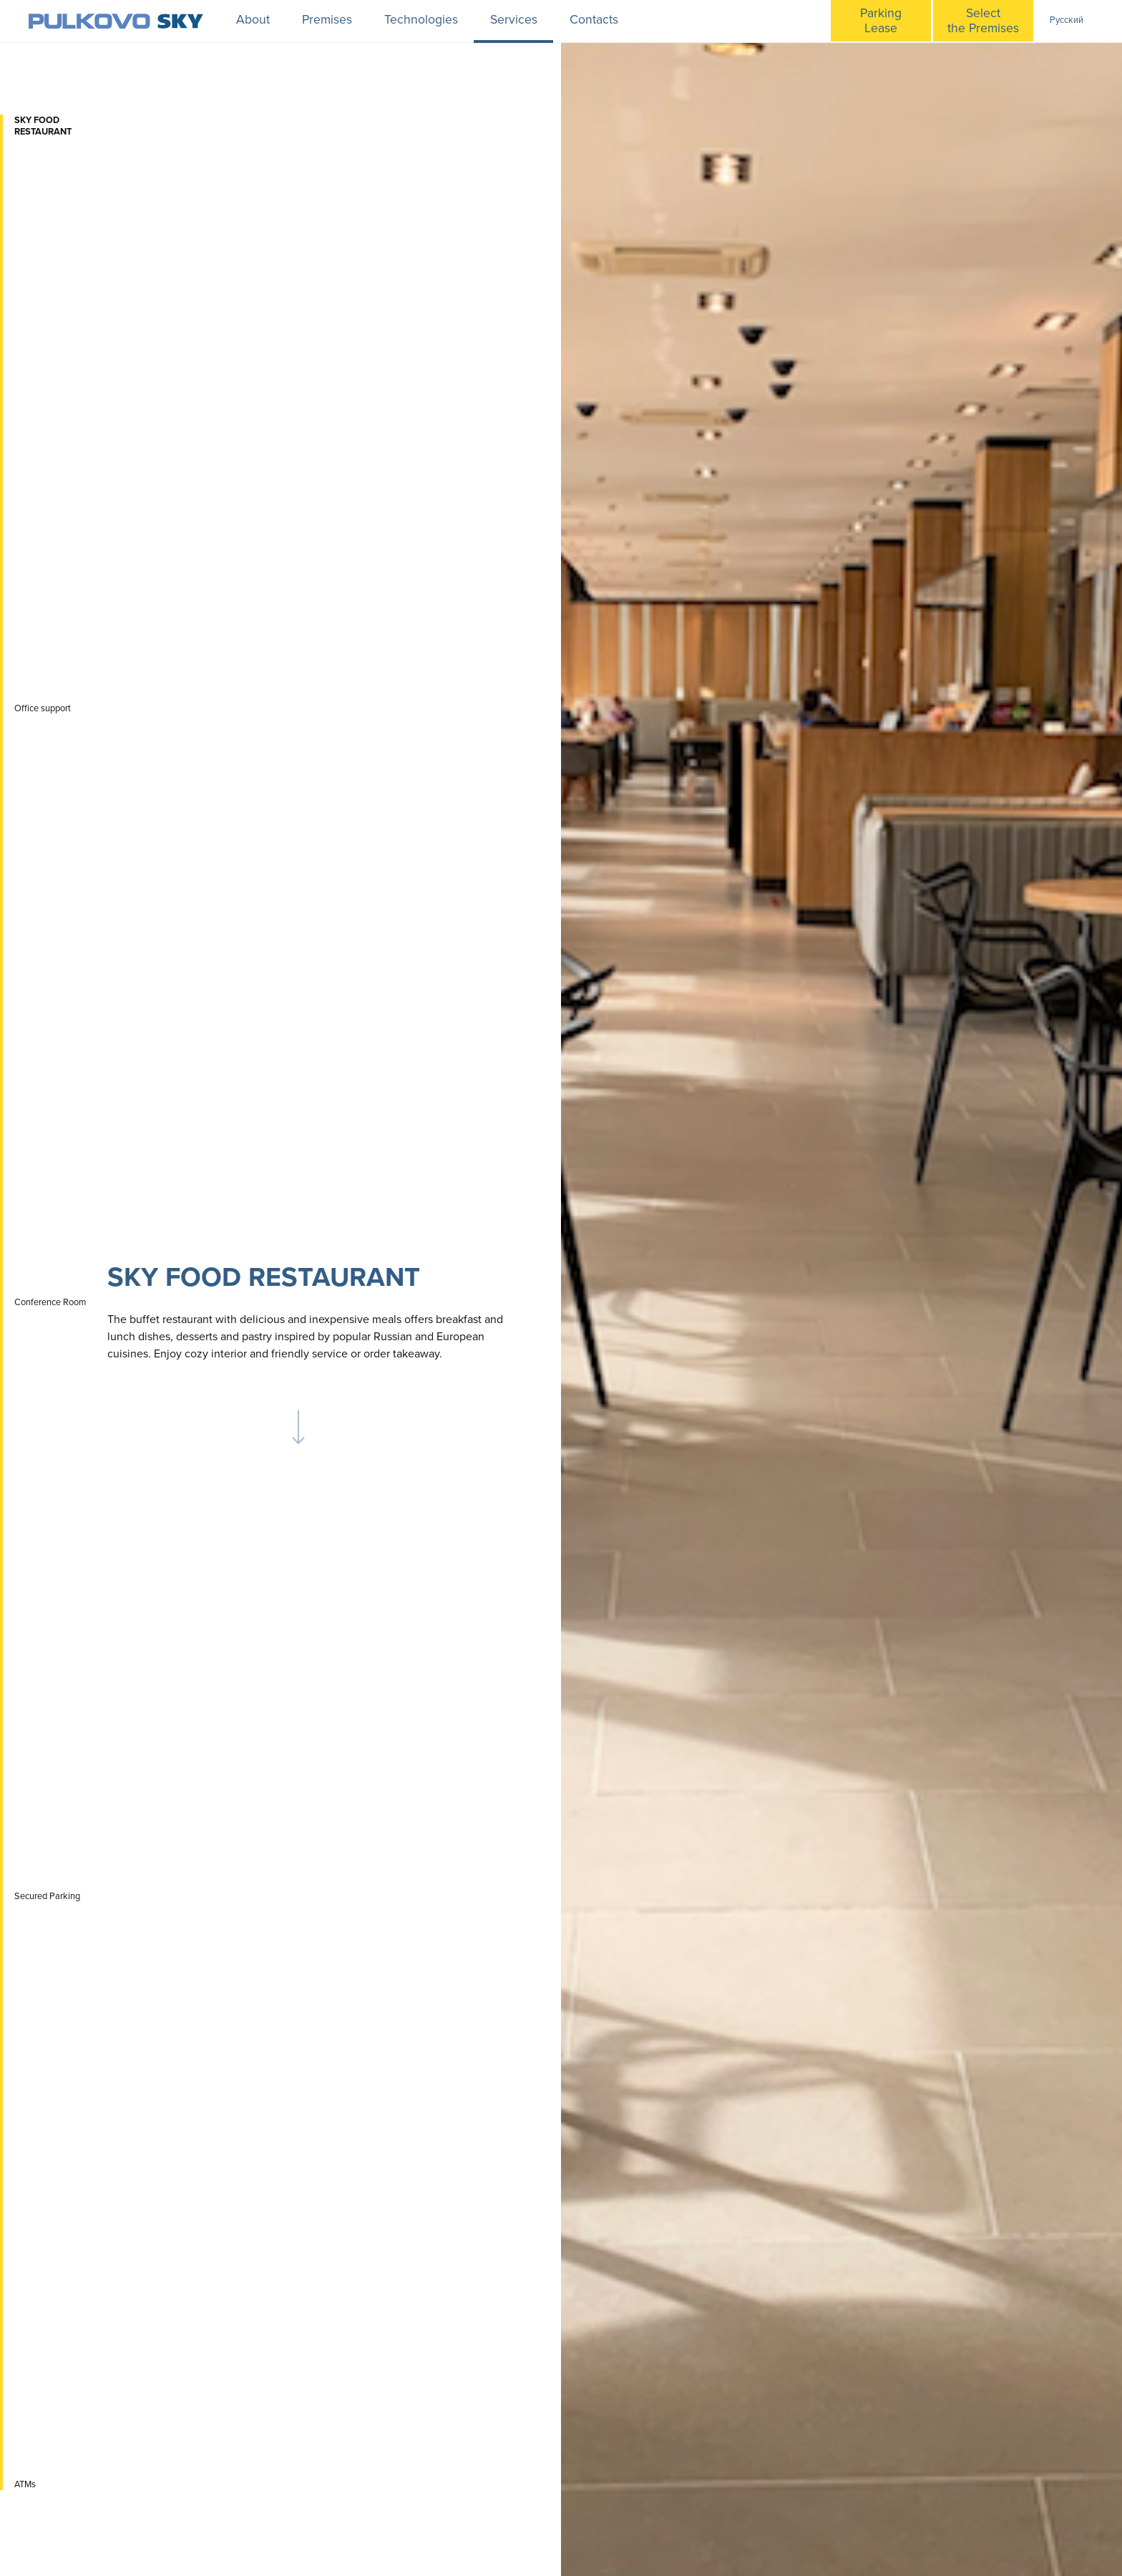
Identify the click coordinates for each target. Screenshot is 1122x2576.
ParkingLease (881, 21)
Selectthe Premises (983, 21)
